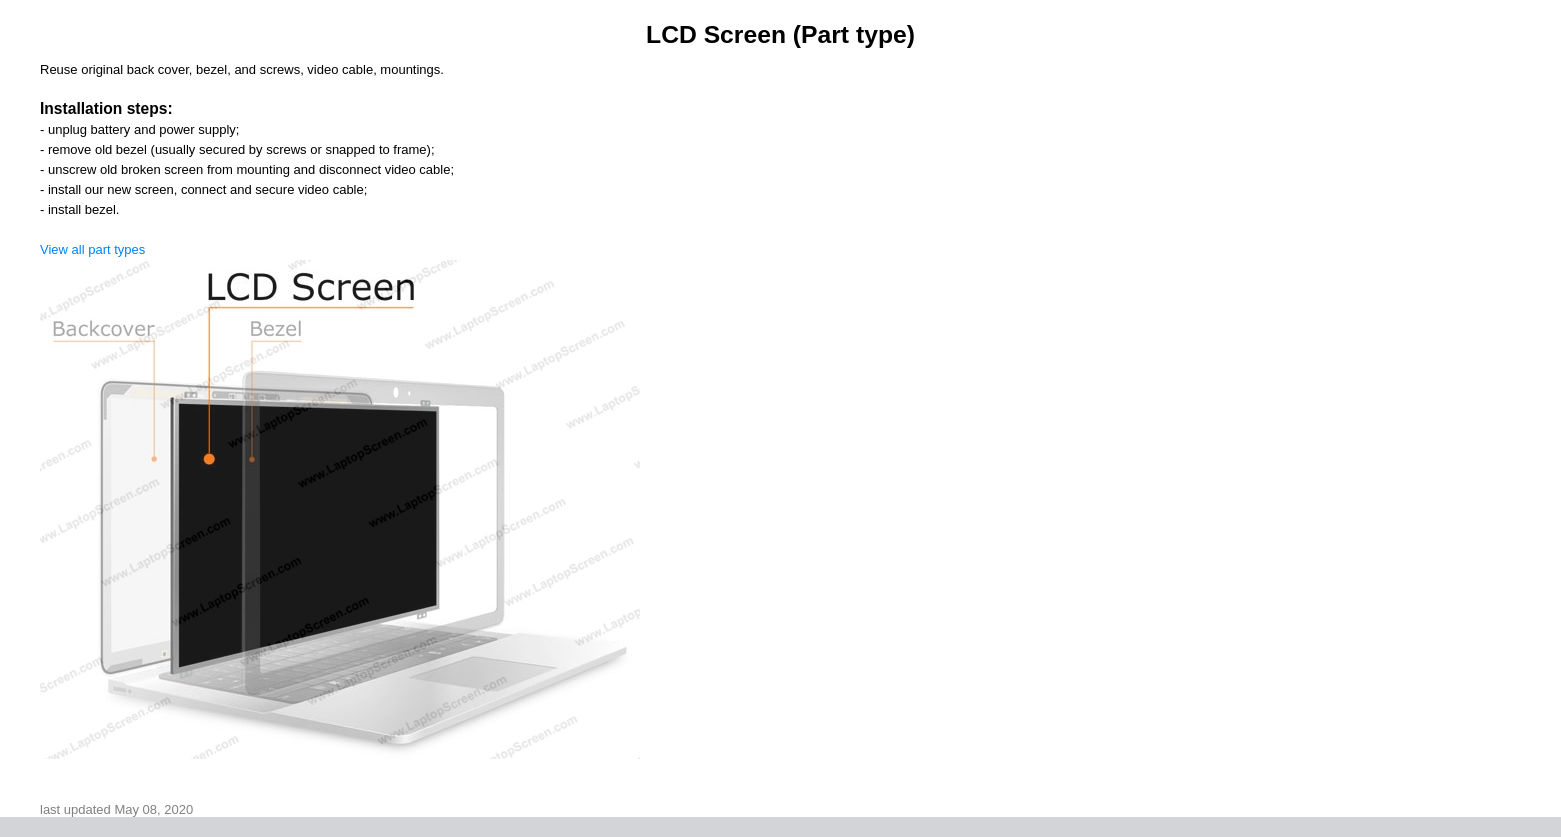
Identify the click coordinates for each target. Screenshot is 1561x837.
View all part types (92, 249)
